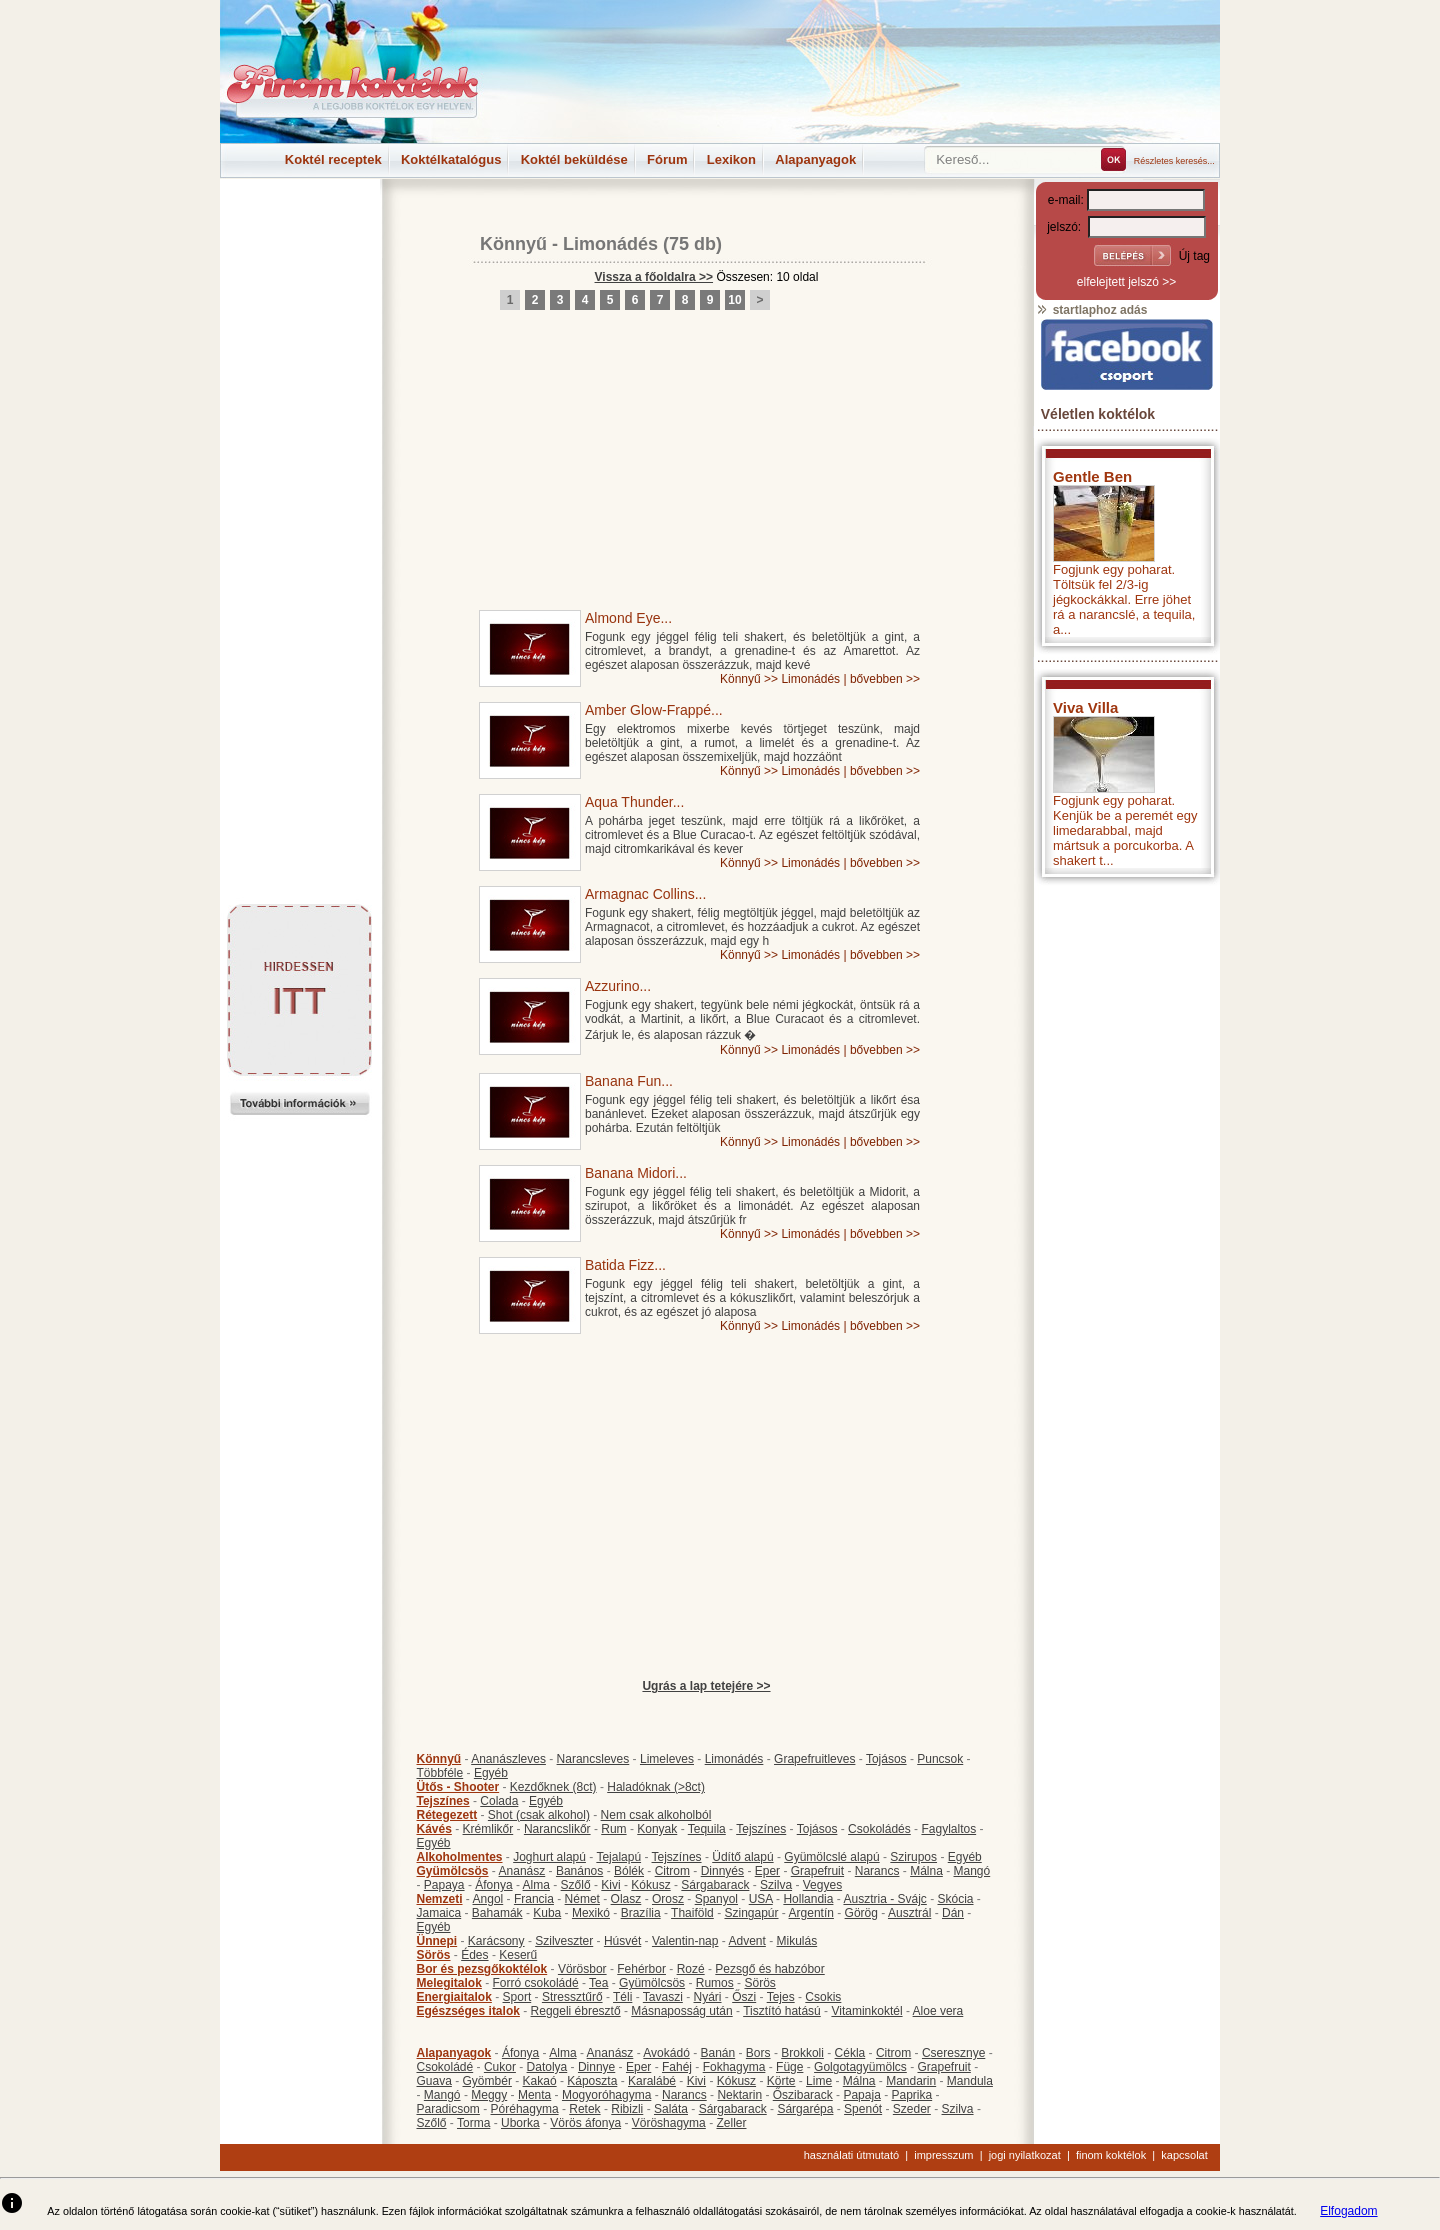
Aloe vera (938, 2011)
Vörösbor (582, 1969)
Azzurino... (618, 986)
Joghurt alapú (549, 1857)
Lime (819, 2081)
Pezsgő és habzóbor (769, 1969)
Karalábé (652, 2081)
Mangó (972, 1871)
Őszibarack (803, 2095)
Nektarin (739, 2095)
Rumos (715, 1983)
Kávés (434, 1829)
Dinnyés (722, 1871)
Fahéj (677, 2067)
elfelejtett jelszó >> (1126, 282)
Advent (746, 1941)
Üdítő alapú (742, 1857)
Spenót (863, 2109)
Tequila (707, 1829)
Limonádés (610, 244)
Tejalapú (618, 1857)
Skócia (955, 1899)
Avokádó (666, 2053)
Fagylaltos (948, 1829)
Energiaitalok (454, 1997)
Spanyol (716, 1899)
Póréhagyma (525, 2109)
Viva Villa (1085, 707)
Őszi (744, 1997)
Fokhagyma (734, 2067)
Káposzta (592, 2081)
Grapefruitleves (814, 1759)
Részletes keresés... (1174, 161)
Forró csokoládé (536, 1983)
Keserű (518, 1955)
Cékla (850, 2053)
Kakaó (540, 2081)
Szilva (776, 1885)
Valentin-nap (685, 1941)
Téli (622, 1997)
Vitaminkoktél (866, 2011)
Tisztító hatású (782, 2011)
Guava (434, 2081)
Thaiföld (692, 1913)
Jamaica (439, 1913)
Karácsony (496, 1941)
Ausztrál (909, 1913)
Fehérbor (641, 1969)
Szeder (912, 2109)
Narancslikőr (557, 1829)
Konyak (657, 1829)
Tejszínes (443, 1801)
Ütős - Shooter (458, 1787)
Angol (488, 1899)
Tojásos (886, 1759)
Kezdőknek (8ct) (553, 1787)
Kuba (547, 1913)
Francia (534, 1899)
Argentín (811, 1913)
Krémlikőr (488, 1829)
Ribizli (627, 2109)
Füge (789, 2067)
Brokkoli (802, 2053)
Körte (781, 2081)
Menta (534, 2095)
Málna (926, 1871)
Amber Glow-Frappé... (654, 710)
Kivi (610, 1885)
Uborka (520, 2123)
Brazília (641, 1913)
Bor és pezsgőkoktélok (482, 1969)
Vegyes (822, 1885)
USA (761, 1899)
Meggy (489, 2095)
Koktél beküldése (574, 159)
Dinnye (596, 2067)
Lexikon (731, 159)
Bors (758, 2053)
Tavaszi (663, 1997)
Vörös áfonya (585, 2123)
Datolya (547, 2067)
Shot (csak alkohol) (539, 1815)
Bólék (629, 1871)
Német (582, 1899)
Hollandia (808, 1899)
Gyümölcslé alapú (831, 1857)
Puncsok (940, 1759)
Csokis (823, 1997)
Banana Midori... (636, 1173)
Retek (584, 2109)
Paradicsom (448, 2109)
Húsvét (622, 1941)
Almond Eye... (628, 618)
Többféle (440, 1773)
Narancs (877, 1871)
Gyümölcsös (453, 1871)
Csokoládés (879, 1829)
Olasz (626, 1899)
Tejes (781, 1997)
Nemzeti (440, 1899)
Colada (499, 1801)
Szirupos (913, 1857)
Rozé (691, 1969)
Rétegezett (447, 1815)
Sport (517, 1997)
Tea (598, 1983)
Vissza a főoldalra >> (654, 277)
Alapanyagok (815, 159)
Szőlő (576, 1885)
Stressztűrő (572, 1997)
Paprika (911, 2095)
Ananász (522, 1871)
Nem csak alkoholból (656, 1815)
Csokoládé (445, 2067)
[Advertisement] (300, 224)
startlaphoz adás (1091, 310)
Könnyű (513, 244)
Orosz (668, 1899)
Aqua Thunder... (634, 802)
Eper (767, 1871)
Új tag (1194, 256)
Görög (861, 1913)
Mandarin (911, 2081)
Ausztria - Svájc (884, 1899)
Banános (579, 1871)
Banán (717, 2053)
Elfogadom (1348, 2211)
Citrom (672, 1871)
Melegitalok (449, 1983)
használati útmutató (851, 2155)
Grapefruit (817, 1871)
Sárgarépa (805, 2109)
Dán (953, 1913)
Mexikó (591, 1913)
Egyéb (491, 1773)
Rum (613, 1829)
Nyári (708, 1997)
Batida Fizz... (625, 1265)
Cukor (500, 2067)
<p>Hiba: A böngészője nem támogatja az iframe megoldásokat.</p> (1127, 1150)
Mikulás (796, 1941)
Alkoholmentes (460, 1857)
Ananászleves (508, 1759)
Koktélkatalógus (451, 159)
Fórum (667, 159)
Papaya (444, 1885)
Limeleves (667, 1759)
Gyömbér (487, 2081)
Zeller (731, 2123)
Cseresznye (953, 2053)
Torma (473, 2123)
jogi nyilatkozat (1025, 2155)
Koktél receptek (333, 159)
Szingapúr (751, 1913)
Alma (536, 1885)
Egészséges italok (468, 2011)
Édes (474, 1955)
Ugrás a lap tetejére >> (706, 1686)
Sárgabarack (715, 1885)
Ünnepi (437, 1941)
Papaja (861, 2095)
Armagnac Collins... (645, 894)
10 (734, 300)
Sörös (434, 1955)
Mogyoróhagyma (606, 2095)
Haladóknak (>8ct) (656, 1787)
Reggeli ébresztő (576, 2011)
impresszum (943, 2155)
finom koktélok (1111, 2155)
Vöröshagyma (669, 2123)
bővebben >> (885, 679)
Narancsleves (593, 1759)
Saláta (671, 2109)
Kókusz (650, 1885)
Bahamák (497, 1913)
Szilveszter (564, 1941)
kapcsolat (1184, 2155)
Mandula (970, 2081)
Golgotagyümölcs (860, 2067)
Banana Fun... (629, 1081)
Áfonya (493, 1885)
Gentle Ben (1092, 476)
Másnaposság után (681, 2011)
